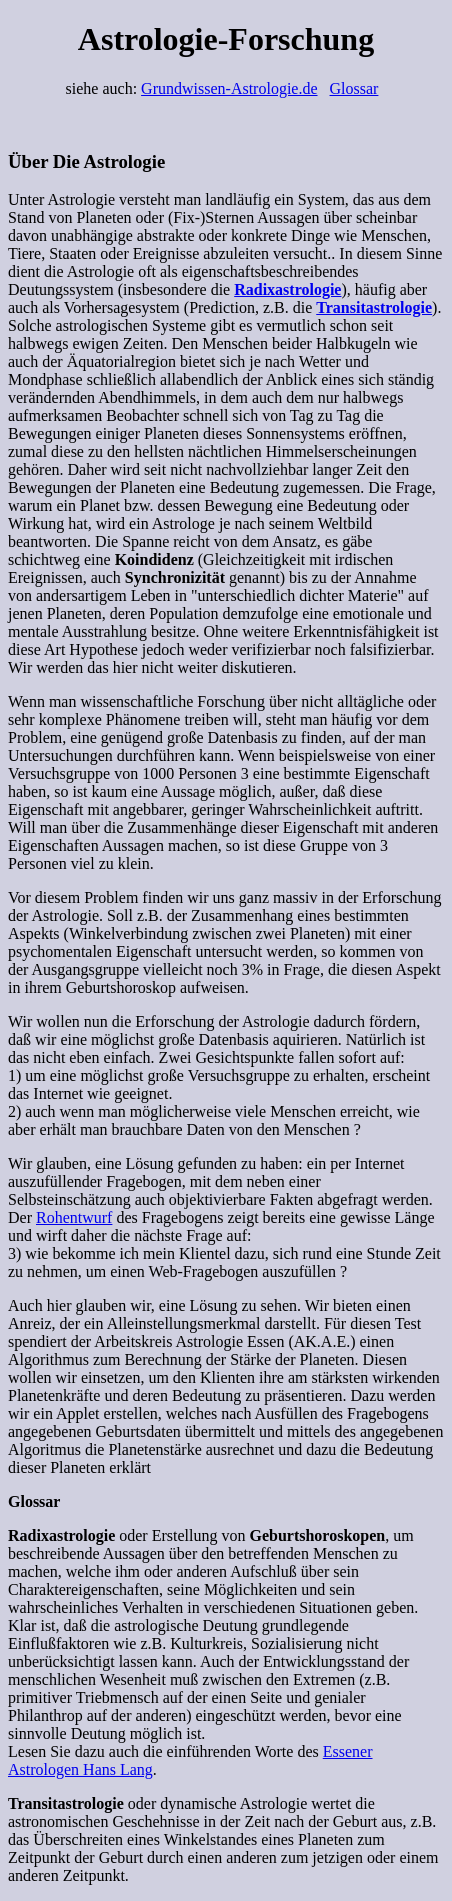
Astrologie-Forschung (226, 39)
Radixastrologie (287, 289)
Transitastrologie (374, 307)
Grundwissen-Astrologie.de (229, 88)
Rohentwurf (74, 1217)
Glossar (354, 88)
